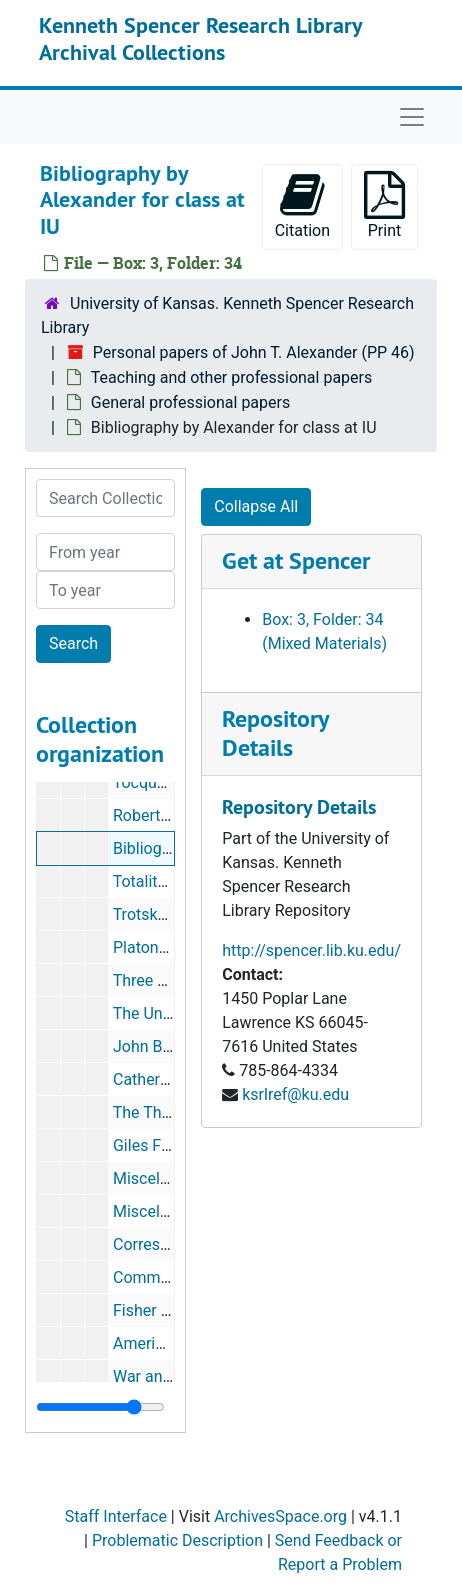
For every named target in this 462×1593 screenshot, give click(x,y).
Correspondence (171, 1244)
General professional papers (190, 402)
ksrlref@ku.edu (295, 1094)
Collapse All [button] (256, 506)
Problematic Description (177, 1540)
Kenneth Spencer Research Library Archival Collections (200, 38)
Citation (302, 205)
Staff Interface (116, 1516)
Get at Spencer (296, 560)
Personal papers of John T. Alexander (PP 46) (254, 352)
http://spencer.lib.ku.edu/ (311, 950)
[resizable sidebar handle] (100, 1407)
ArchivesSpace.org (280, 1516)
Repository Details (275, 733)
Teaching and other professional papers (231, 377)
